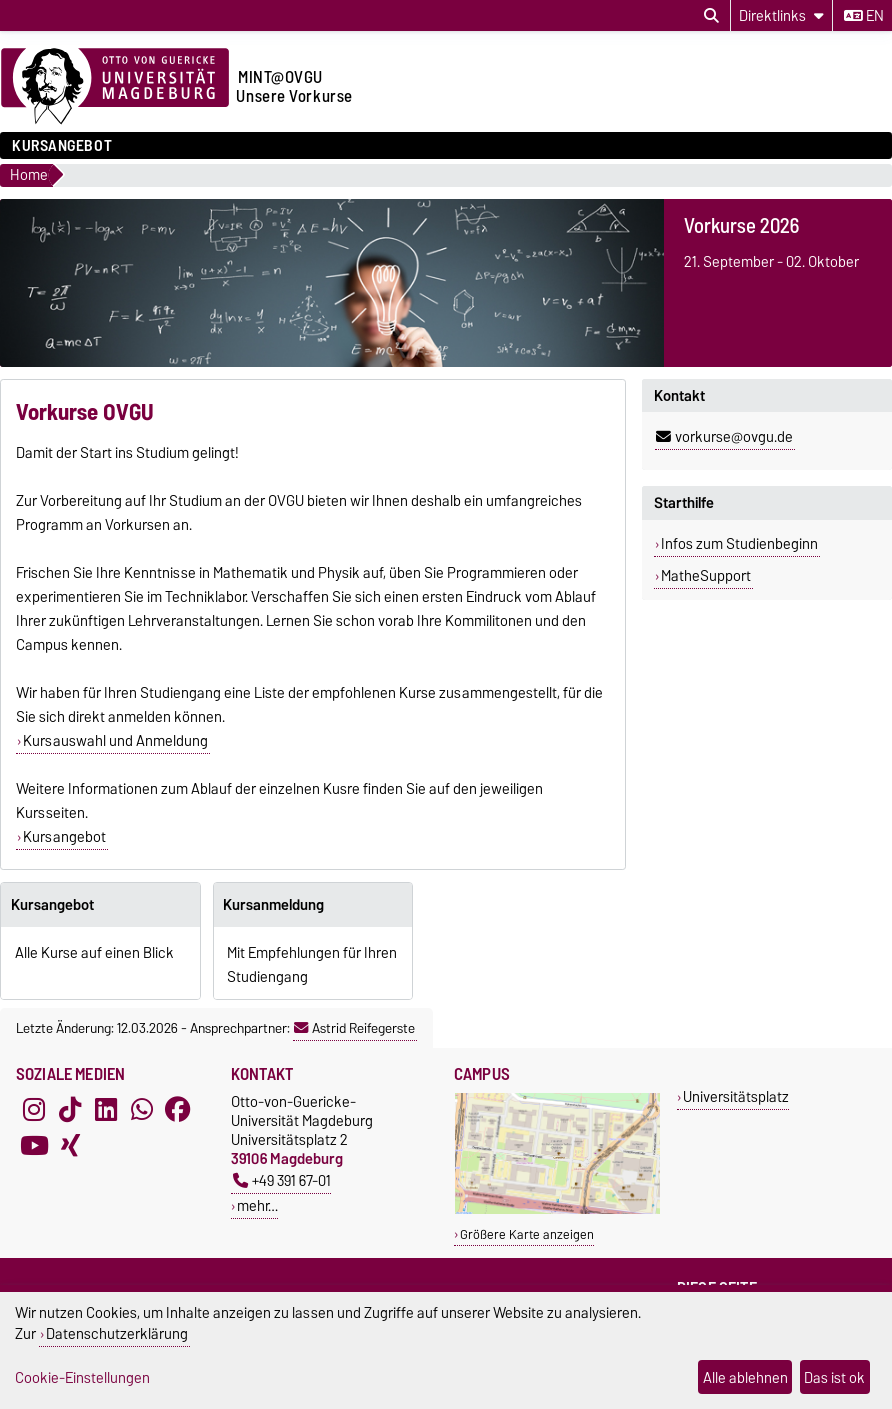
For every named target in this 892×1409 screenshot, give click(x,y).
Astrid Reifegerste (354, 1028)
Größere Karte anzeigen (527, 1234)
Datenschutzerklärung (117, 1333)
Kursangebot (62, 146)
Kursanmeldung (273, 905)
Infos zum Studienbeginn (739, 544)
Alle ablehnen (745, 1377)
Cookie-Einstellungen (82, 1377)
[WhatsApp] (142, 1110)
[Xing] (70, 1146)
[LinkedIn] (106, 1110)
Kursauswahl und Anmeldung (115, 741)
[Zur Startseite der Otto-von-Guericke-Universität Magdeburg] (115, 87)
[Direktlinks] (781, 15)
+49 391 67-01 (282, 1180)
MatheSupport (706, 576)
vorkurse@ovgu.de (724, 437)
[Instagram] (34, 1110)
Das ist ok (834, 1377)
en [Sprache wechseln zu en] (864, 16)
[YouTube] (34, 1146)
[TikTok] (70, 1110)
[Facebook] (178, 1110)
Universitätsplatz (736, 1096)
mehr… (257, 1205)
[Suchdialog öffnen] (711, 16)
